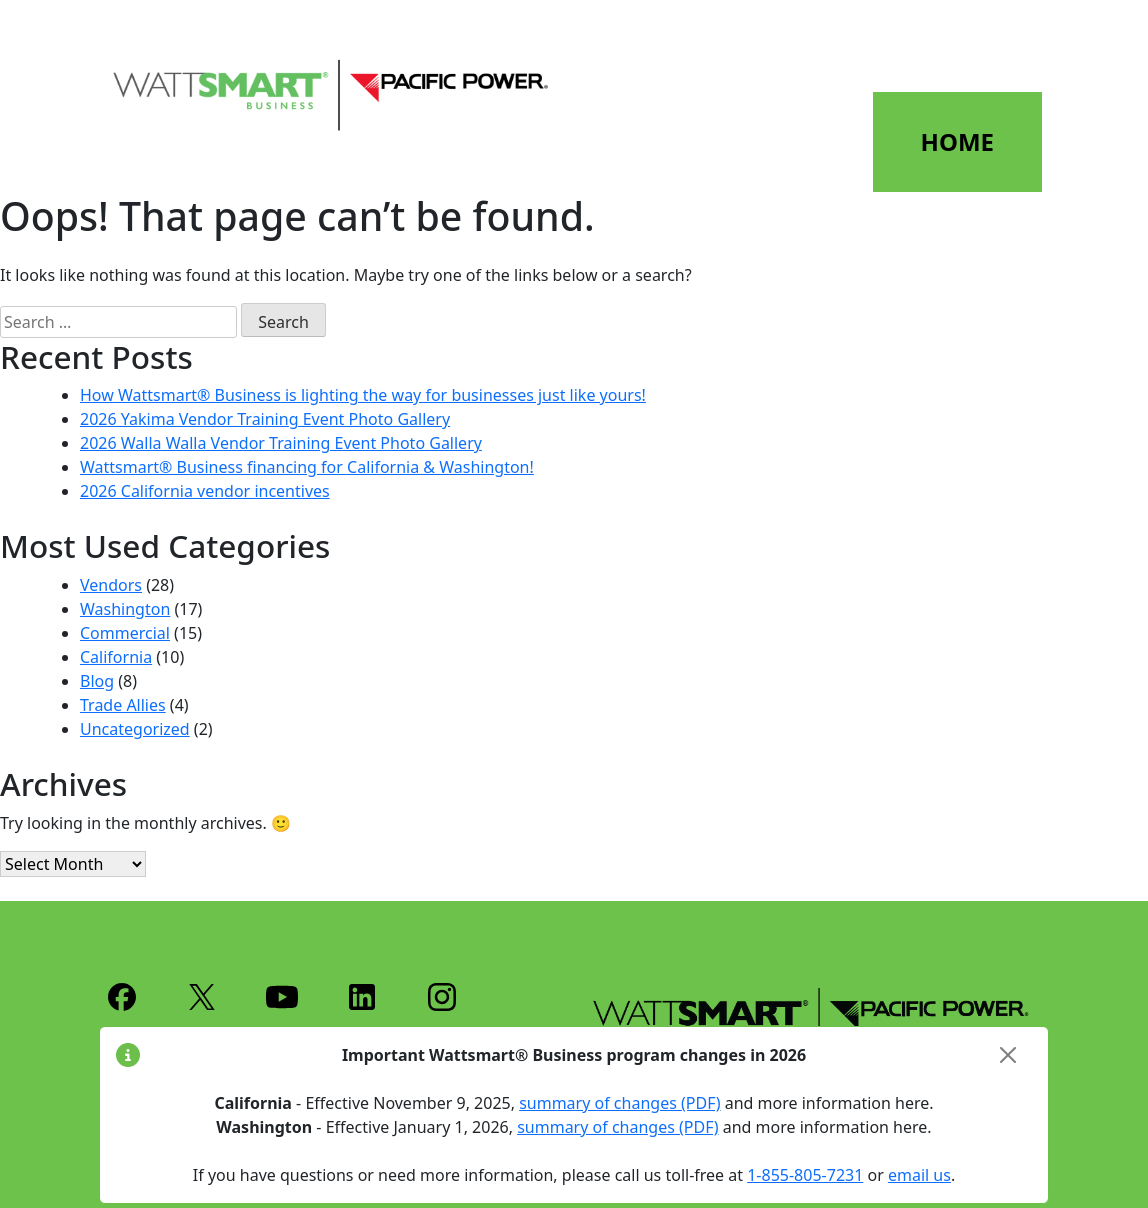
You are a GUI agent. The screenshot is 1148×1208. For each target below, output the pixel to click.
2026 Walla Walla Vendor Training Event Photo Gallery (281, 443)
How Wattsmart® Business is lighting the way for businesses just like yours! (363, 395)
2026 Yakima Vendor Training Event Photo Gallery (265, 419)
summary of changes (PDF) (619, 1103)
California (116, 657)
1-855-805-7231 (805, 1175)
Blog (97, 681)
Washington (125, 609)
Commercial (125, 633)
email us (919, 1175)
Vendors (111, 585)
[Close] (1008, 1055)
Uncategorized (135, 729)
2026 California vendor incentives (205, 491)
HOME (957, 141)
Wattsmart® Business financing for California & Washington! (307, 467)
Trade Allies (123, 705)
